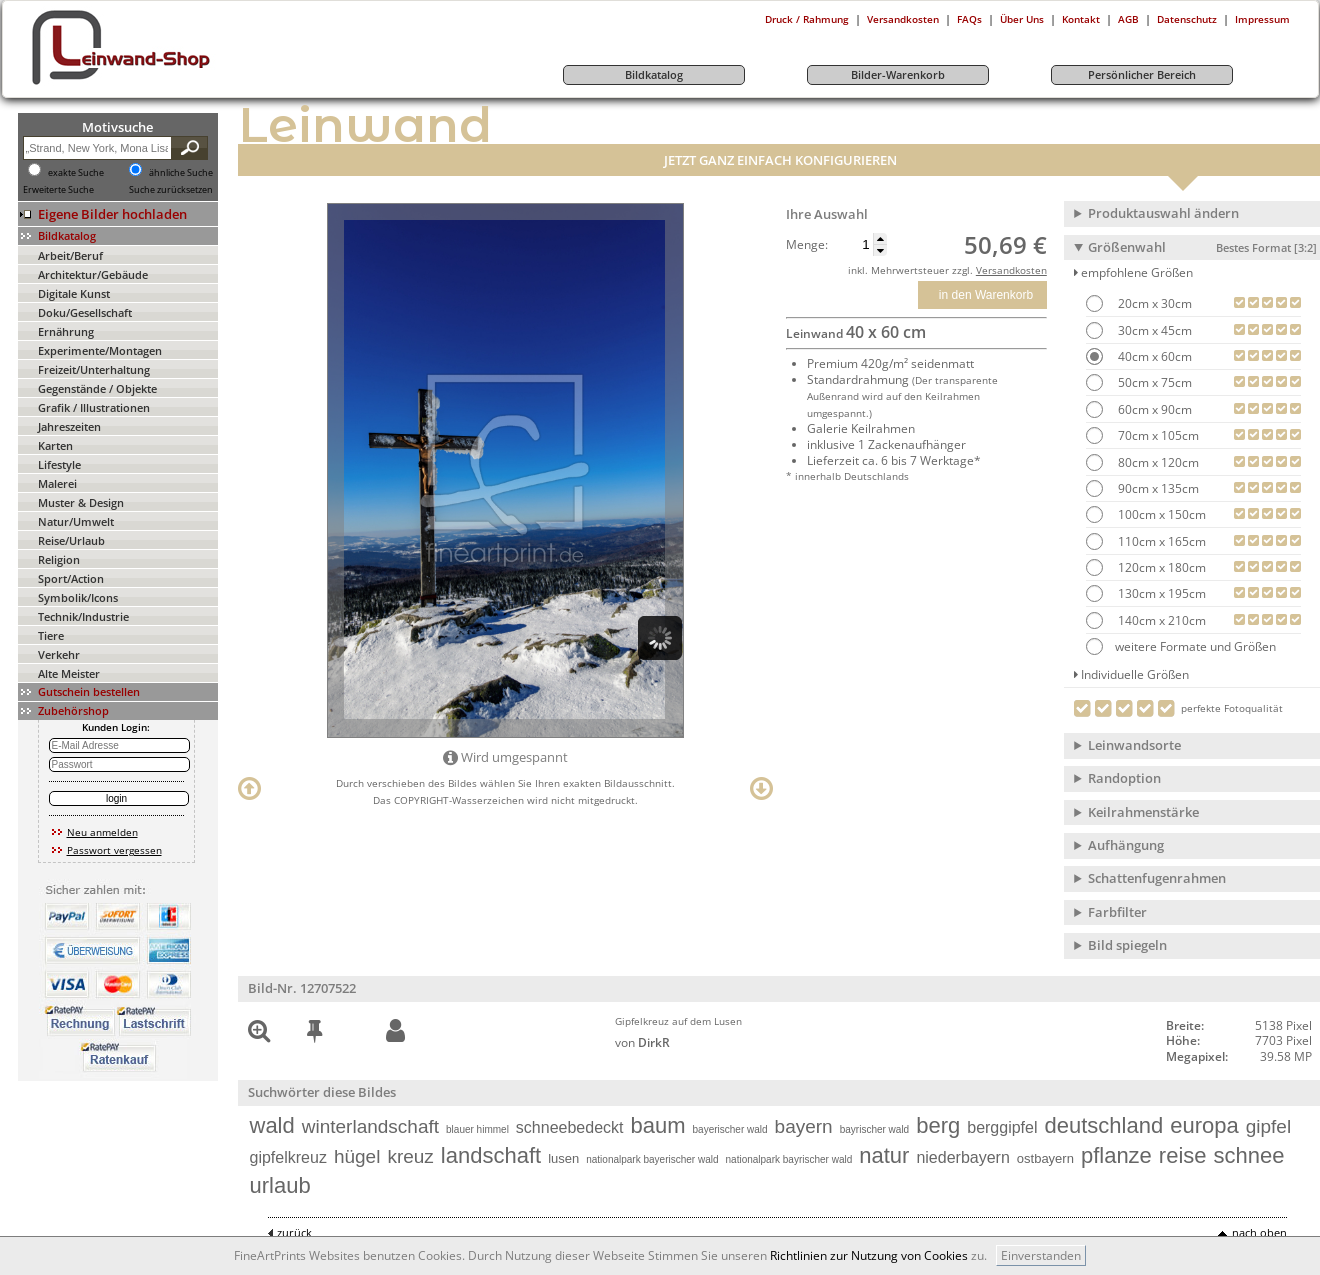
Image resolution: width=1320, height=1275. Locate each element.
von (642, 1042)
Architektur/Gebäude (93, 274)
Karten (55, 445)
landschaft (491, 1155)
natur (884, 1155)
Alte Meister (69, 673)
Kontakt (1081, 19)
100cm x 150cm (1160, 514)
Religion (59, 559)
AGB (1128, 19)
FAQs (969, 19)
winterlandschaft (370, 1126)
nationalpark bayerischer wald (652, 1159)
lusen (563, 1158)
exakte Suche (76, 173)
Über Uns (1022, 19)
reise (1183, 1155)
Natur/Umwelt (76, 521)
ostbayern (1045, 1158)
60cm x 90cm (1153, 409)
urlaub (280, 1185)
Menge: (807, 245)
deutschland (1104, 1125)
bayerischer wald (730, 1129)
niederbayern (962, 1157)
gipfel (1268, 1126)
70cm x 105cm (1157, 435)
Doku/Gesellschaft (85, 312)
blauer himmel (477, 1129)
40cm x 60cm (1153, 356)
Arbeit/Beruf (70, 255)
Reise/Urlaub (71, 540)
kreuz (410, 1156)
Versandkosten (903, 19)
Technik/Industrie (83, 616)
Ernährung (66, 331)
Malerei (57, 483)
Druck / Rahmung (807, 19)
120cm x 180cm (1160, 567)
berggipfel (1002, 1127)
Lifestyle (59, 464)
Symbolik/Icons (78, 597)
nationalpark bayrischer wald (789, 1159)
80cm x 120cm (1157, 462)
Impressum (1262, 19)
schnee (1249, 1155)
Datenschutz (1187, 19)
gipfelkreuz (288, 1157)
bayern (804, 1126)
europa (1204, 1125)
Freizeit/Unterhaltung (94, 369)
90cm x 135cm (1157, 488)
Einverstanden (1041, 1255)
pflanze (1116, 1155)
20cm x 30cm (1153, 303)
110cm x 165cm (1160, 541)
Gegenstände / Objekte (97, 388)
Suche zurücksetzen (171, 190)
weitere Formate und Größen (1181, 646)
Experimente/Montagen (100, 350)
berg (938, 1125)
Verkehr (59, 654)
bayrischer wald (874, 1129)
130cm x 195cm (1160, 593)
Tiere (51, 635)
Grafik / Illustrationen (94, 407)
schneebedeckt (570, 1127)
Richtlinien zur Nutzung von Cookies (869, 1255)
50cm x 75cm (1153, 382)
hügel (357, 1156)
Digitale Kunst (74, 293)
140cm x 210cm (1160, 620)
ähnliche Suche (181, 173)
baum (658, 1125)
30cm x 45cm (1153, 330)
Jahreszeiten (69, 426)
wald (272, 1125)
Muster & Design (81, 502)
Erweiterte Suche (58, 190)
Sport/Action (71, 578)
